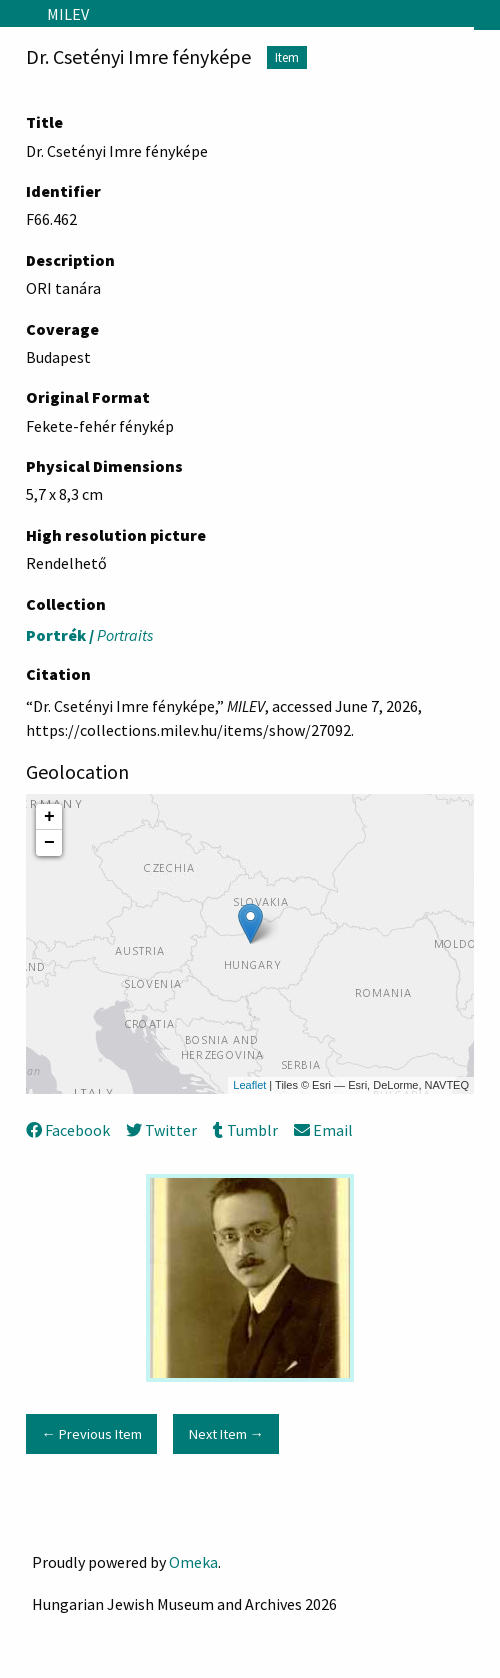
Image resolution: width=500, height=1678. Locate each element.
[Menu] (15, 14)
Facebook (68, 1130)
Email (323, 1130)
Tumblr (245, 1130)
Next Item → (226, 1434)
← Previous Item (91, 1434)
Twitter (161, 1130)
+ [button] (49, 817)
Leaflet (249, 1085)
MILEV (68, 14)
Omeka (193, 1562)
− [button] (49, 843)
